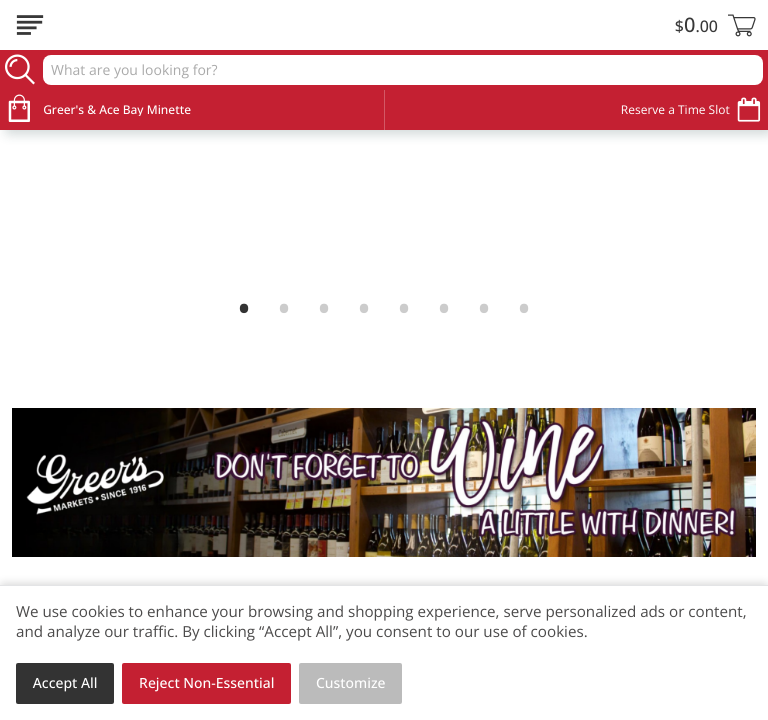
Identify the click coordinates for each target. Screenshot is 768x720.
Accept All (65, 683)
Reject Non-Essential (206, 683)
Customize (351, 683)
